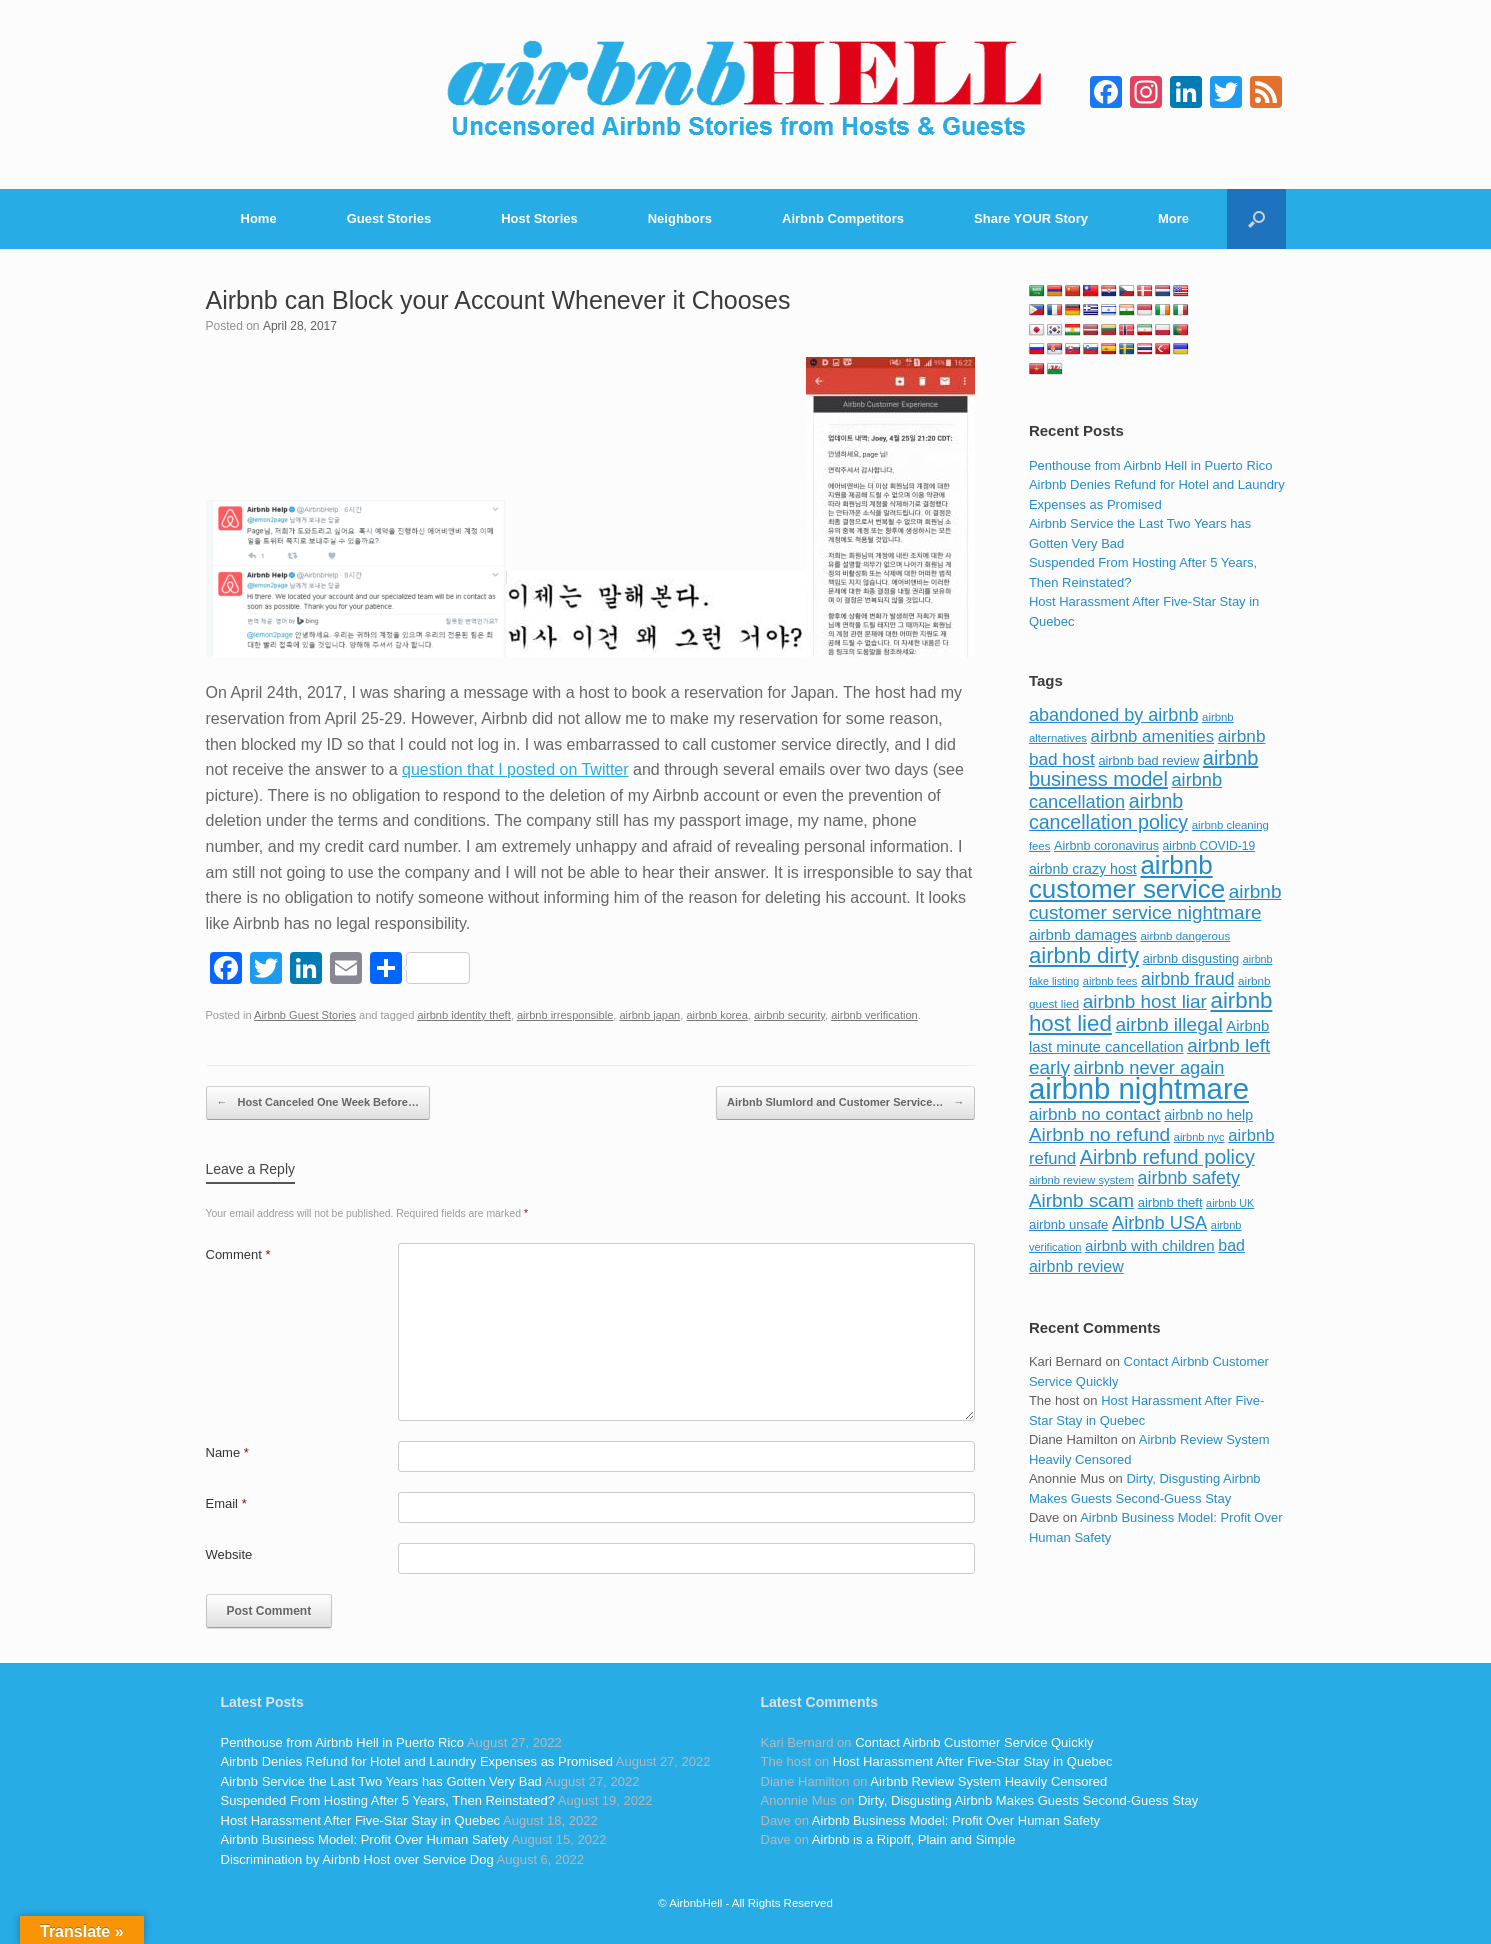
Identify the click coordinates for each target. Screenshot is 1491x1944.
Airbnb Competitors (843, 218)
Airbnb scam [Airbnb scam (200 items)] (1081, 1200)
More (1173, 218)
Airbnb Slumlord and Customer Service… (845, 1103)
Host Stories (539, 218)
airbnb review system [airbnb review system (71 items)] (1081, 1180)
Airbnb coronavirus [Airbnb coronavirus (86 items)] (1106, 846)
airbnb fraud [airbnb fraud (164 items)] (1187, 979)
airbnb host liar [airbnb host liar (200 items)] (1145, 1001)
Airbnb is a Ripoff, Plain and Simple (914, 1839)
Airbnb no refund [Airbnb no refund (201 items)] (1099, 1134)
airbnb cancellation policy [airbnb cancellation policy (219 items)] (1108, 812)
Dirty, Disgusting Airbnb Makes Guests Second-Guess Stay (1028, 1800)
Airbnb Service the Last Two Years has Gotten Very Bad (381, 1781)
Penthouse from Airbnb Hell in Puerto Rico (1151, 465)
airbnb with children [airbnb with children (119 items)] (1150, 1245)
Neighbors (680, 218)
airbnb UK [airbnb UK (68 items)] (1230, 1203)
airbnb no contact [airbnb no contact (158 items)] (1095, 1114)
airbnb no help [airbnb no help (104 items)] (1208, 1115)
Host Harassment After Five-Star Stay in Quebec (361, 1820)
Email (226, 1503)
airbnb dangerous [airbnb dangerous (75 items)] (1185, 936)
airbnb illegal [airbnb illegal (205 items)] (1168, 1024)
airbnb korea (716, 1015)
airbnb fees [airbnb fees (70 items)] (1110, 981)
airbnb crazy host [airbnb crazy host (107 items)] (1083, 869)
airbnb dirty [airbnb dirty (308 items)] (1084, 955)
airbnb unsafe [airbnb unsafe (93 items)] (1069, 1224)
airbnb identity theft (463, 1015)
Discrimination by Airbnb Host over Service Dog (357, 1859)
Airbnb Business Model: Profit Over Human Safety (365, 1839)
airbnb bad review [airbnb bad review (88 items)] (1148, 760)
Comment (238, 1254)
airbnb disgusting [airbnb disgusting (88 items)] (1191, 958)
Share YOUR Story (1031, 218)
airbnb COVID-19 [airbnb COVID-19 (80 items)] (1209, 846)
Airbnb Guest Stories (305, 1015)
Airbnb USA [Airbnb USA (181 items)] (1159, 1222)
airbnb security (789, 1015)
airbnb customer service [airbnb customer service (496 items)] (1127, 877)
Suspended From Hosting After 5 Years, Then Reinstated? (388, 1800)
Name (227, 1452)
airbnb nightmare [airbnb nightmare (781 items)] (1139, 1088)
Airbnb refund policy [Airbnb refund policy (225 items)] (1167, 1157)
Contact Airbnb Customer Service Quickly (974, 1742)
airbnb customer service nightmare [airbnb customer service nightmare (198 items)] (1155, 902)
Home (259, 218)
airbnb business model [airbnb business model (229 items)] (1144, 769)
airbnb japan (649, 1015)
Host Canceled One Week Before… (318, 1103)
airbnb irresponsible (565, 1015)
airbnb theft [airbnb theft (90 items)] (1170, 1202)
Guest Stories (389, 218)
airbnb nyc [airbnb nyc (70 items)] (1199, 1137)
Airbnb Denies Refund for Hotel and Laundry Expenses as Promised (417, 1761)
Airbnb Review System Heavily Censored (988, 1781)
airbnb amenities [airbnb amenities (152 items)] (1152, 736)
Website (229, 1554)
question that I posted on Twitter (515, 769)
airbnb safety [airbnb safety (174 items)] (1189, 1178)
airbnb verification (874, 1015)
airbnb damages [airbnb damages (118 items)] (1083, 934)
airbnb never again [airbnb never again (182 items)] (1149, 1067)
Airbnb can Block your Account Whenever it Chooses (498, 300)
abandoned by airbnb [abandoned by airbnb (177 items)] (1114, 715)
